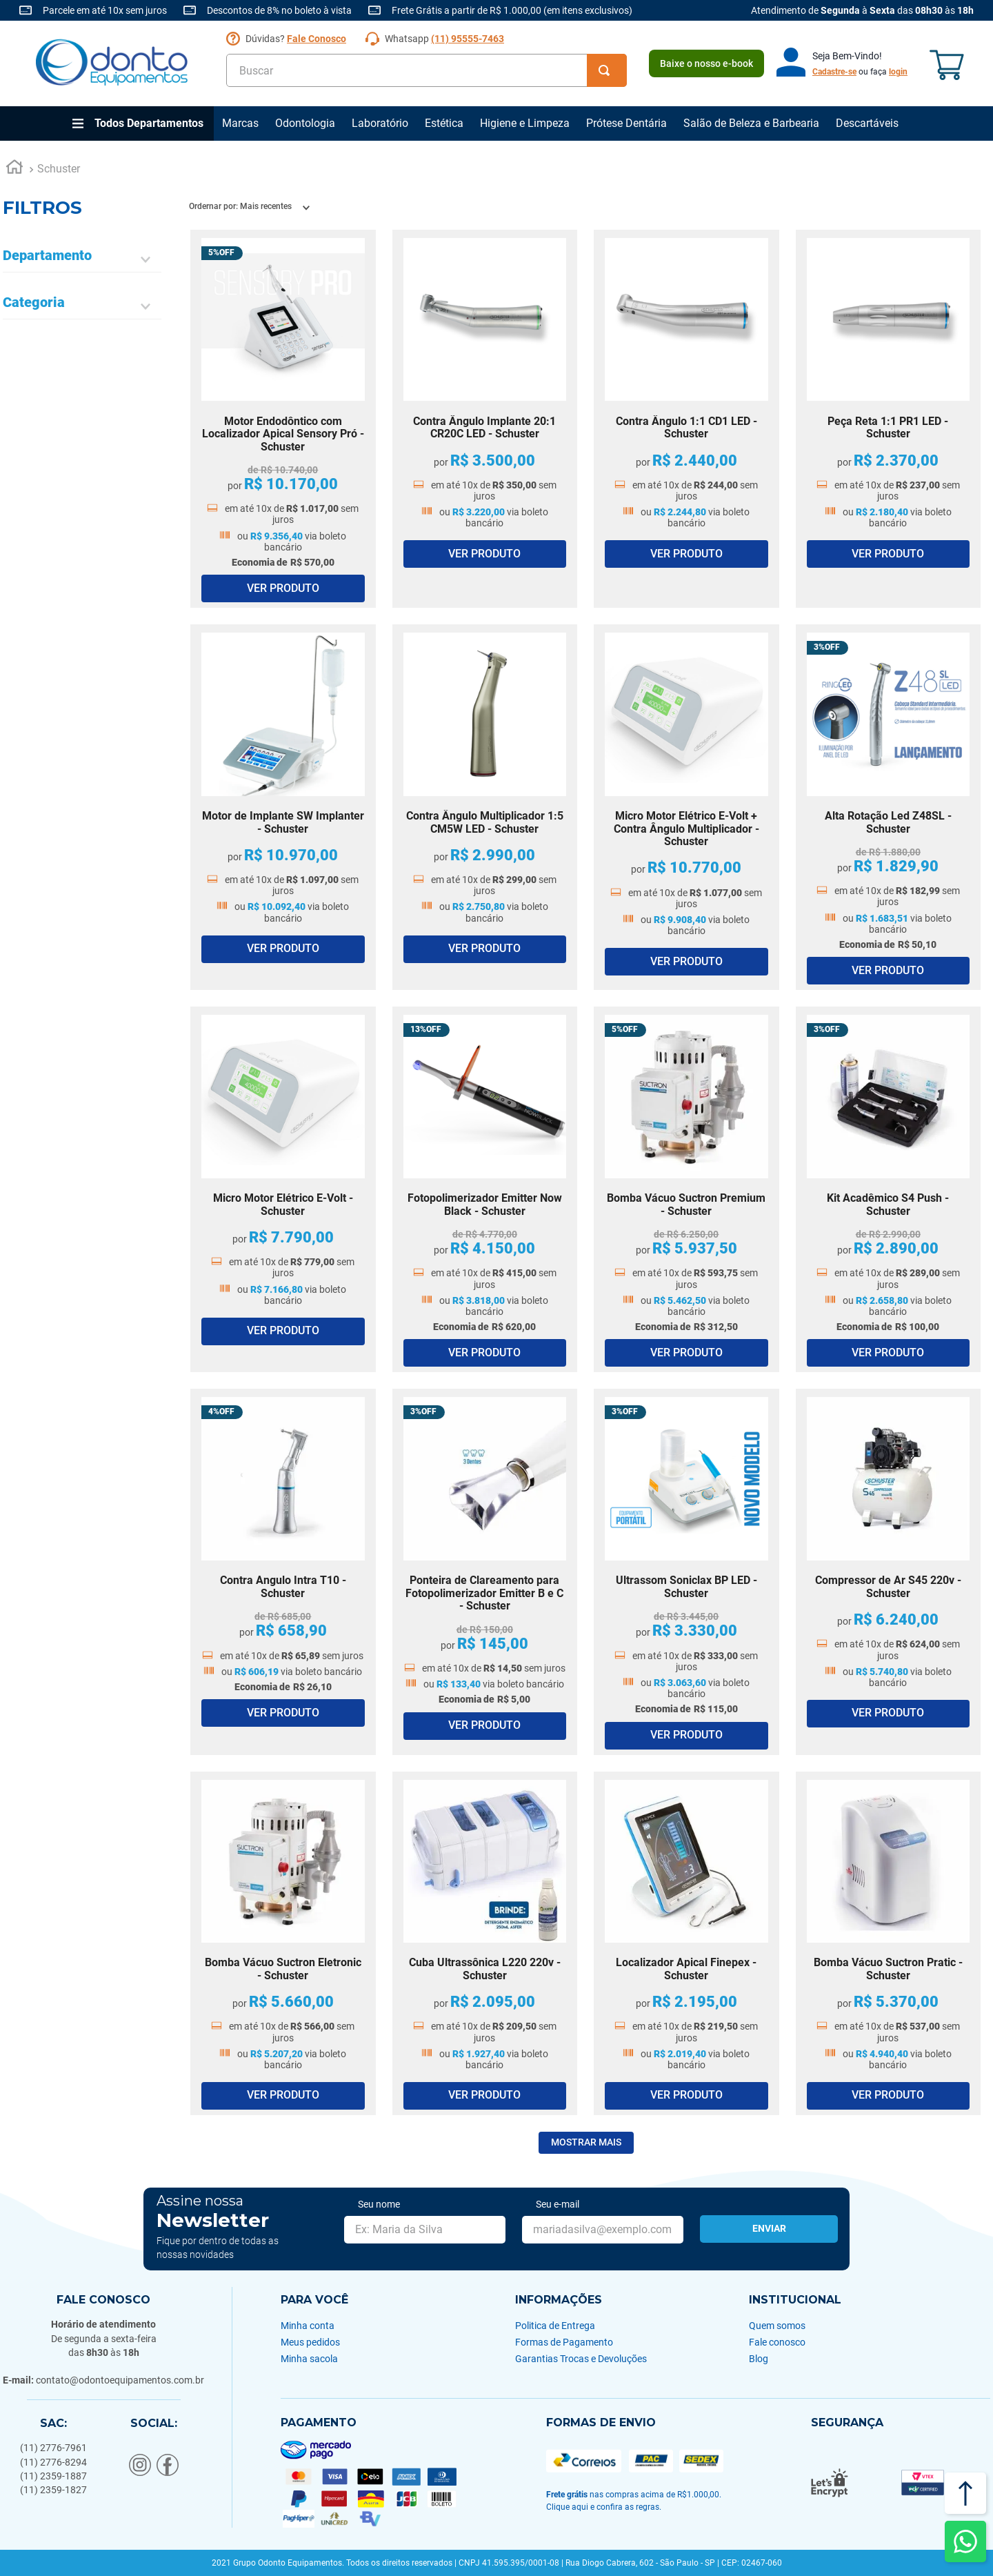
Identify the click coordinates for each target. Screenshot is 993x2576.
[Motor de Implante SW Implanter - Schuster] (283, 807)
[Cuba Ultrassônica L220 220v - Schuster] (485, 1943)
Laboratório (380, 123)
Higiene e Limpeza (525, 123)
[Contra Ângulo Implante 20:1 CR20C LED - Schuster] (485, 419)
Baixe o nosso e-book (706, 63)
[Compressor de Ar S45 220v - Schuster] (888, 1571)
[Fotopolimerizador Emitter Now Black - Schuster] (485, 1189)
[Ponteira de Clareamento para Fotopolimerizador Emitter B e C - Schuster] (485, 1571)
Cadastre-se (834, 72)
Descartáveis (867, 123)
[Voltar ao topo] (965, 2493)
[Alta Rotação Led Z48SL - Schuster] (888, 807)
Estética (444, 123)
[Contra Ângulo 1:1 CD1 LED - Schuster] (686, 419)
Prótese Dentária (626, 123)
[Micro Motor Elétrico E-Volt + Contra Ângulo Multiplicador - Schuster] (686, 807)
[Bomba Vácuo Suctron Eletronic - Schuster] (283, 1943)
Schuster (58, 168)
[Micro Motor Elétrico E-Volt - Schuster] (283, 1189)
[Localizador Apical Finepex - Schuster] (686, 1943)
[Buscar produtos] (607, 70)
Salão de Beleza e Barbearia (751, 123)
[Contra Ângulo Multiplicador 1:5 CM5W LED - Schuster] (485, 807)
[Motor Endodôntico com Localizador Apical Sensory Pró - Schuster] (283, 419)
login (898, 72)
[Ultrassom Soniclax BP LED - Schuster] (686, 1571)
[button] (82, 260)
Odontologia (305, 123)
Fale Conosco (316, 38)
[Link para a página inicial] (14, 169)
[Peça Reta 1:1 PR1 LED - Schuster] (888, 419)
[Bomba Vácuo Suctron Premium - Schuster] (686, 1189)
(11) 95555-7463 (467, 38)
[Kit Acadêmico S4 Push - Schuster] (888, 1189)
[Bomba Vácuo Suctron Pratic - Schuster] (888, 1943)
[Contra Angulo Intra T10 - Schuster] (283, 1571)
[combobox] (426, 70)
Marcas (240, 123)
